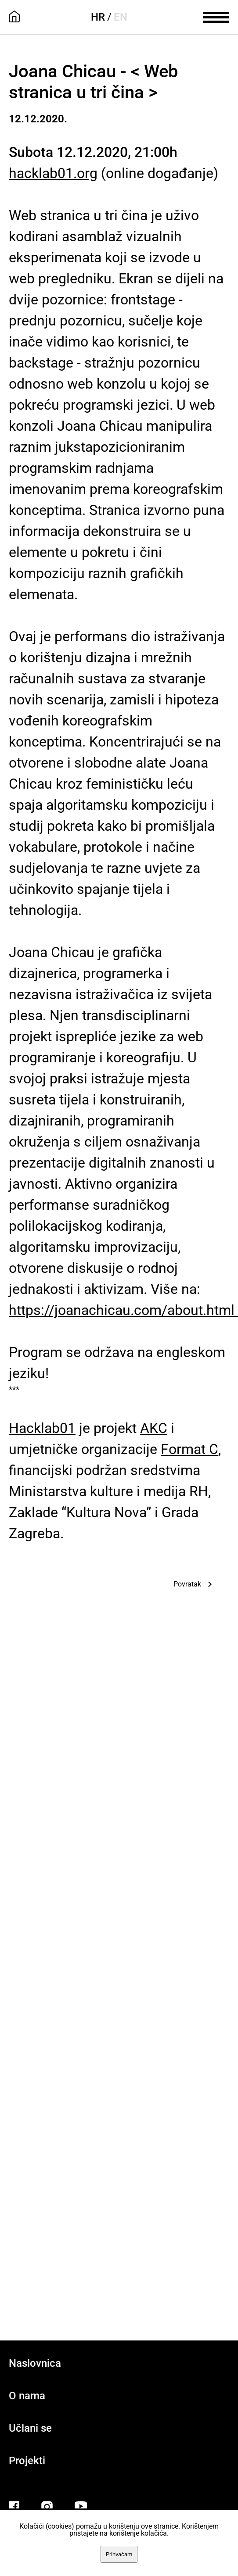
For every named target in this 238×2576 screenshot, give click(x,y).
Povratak (187, 1584)
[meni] (216, 16)
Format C (189, 1449)
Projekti (27, 2460)
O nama (27, 2395)
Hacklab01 (42, 1428)
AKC (153, 1428)
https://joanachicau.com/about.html (123, 1310)
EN (120, 17)
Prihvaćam (119, 2554)
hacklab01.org (53, 173)
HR (98, 17)
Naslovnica (35, 2363)
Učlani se (30, 2428)
